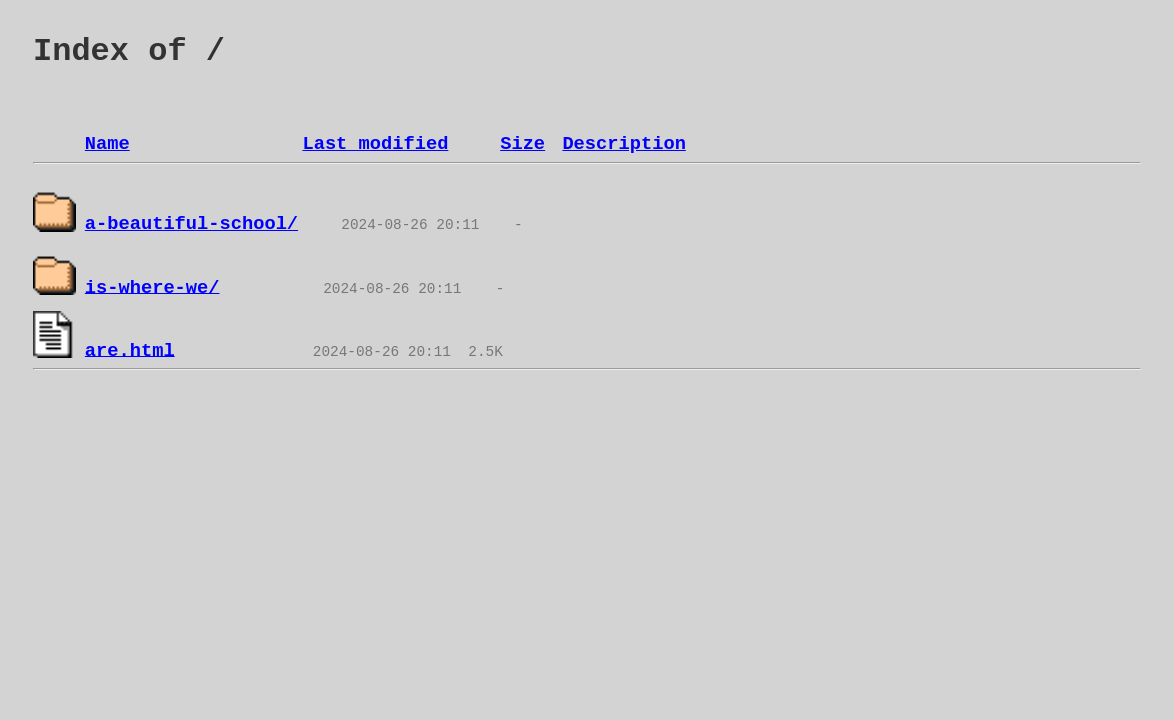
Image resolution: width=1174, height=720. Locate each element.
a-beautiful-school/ (191, 224)
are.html (130, 350)
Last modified (375, 144)
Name (107, 144)
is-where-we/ (152, 287)
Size (522, 144)
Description (623, 144)
